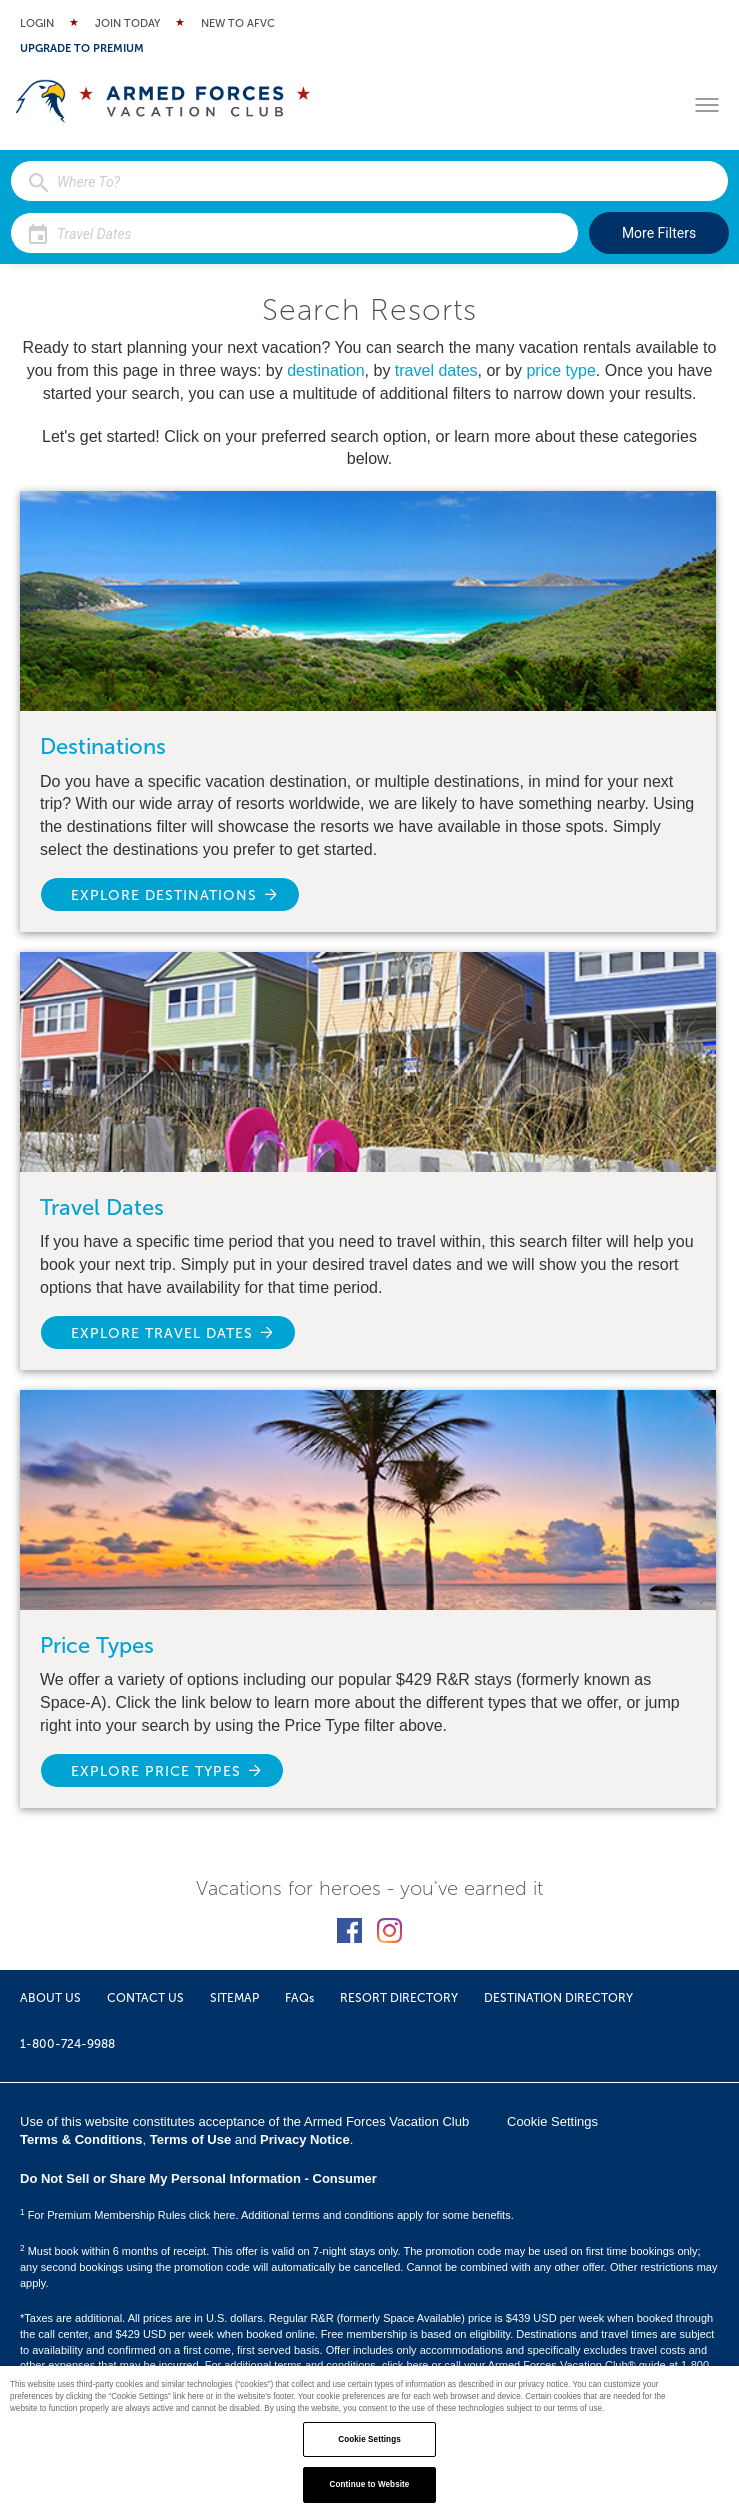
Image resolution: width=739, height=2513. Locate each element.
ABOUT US (50, 1998)
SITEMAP (234, 1998)
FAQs (299, 1998)
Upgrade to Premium (82, 48)
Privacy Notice (305, 2139)
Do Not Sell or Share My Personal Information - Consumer (198, 2178)
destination (325, 370)
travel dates (436, 370)
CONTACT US (145, 1998)
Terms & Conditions (81, 2139)
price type (560, 370)
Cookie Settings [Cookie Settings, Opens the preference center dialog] (369, 2439)
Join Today (127, 23)
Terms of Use (190, 2139)
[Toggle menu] (707, 105)
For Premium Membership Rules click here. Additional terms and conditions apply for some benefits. (267, 2215)
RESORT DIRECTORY (399, 1998)
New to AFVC (238, 23)
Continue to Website (370, 2484)
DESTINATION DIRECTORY (558, 1998)
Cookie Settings (552, 2121)
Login (37, 23)
